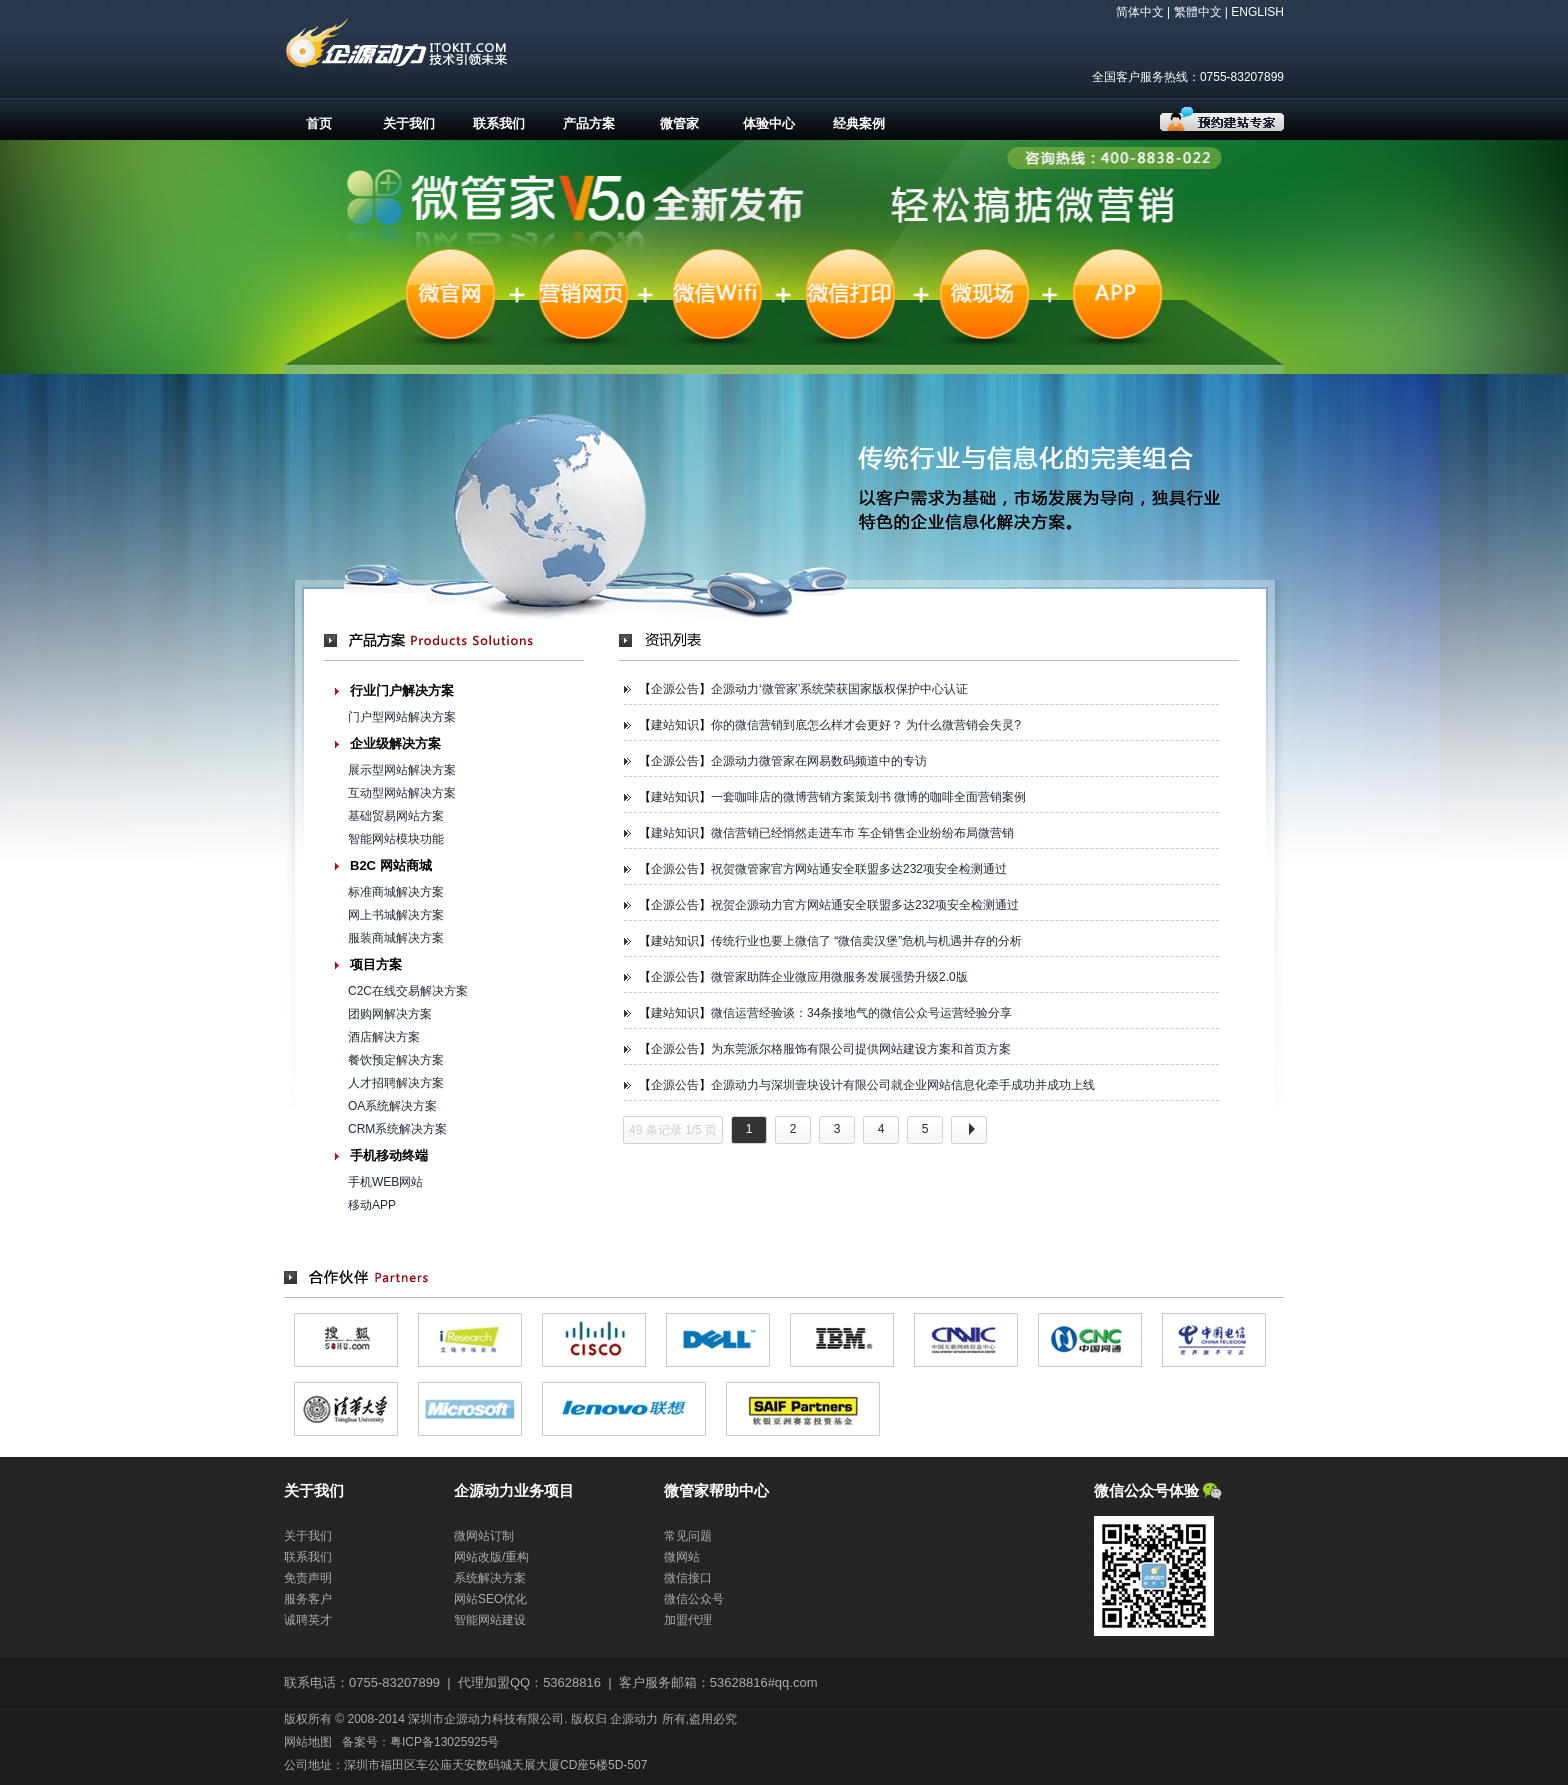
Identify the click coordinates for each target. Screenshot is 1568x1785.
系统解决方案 (490, 1578)
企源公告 (675, 689)
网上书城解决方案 (396, 915)
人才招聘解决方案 (396, 1083)
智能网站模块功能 (396, 839)
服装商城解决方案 (396, 938)
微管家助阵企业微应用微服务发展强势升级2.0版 (839, 977)
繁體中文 (1198, 12)
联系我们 (499, 123)
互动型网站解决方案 (402, 793)
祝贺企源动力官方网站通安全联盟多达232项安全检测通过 (865, 905)
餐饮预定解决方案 (396, 1060)
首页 (319, 123)
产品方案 (589, 123)
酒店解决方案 (384, 1037)
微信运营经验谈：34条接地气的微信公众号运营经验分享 (861, 1013)
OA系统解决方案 (392, 1106)
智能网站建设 (490, 1620)
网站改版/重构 (491, 1557)
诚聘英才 (308, 1620)
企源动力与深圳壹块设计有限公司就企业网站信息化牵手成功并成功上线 (903, 1085)
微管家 (679, 123)
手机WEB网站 (385, 1182)
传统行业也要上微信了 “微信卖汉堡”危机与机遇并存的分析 (866, 941)
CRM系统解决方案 (397, 1129)
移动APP (372, 1205)
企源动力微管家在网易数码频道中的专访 (819, 761)
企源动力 (634, 1719)
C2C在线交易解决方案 (408, 991)
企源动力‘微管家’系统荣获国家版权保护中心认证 (839, 689)
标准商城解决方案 (396, 892)
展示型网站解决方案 (402, 770)
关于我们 (409, 123)
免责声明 (308, 1578)
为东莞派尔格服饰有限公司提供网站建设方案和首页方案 (861, 1049)
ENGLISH (1257, 12)
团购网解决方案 (390, 1014)
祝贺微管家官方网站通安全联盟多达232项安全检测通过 (859, 869)
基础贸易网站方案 (396, 816)
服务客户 (308, 1599)
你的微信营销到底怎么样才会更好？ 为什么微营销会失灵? (866, 725)
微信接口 (688, 1578)
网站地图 (308, 1742)
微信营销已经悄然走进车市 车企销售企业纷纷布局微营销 (862, 833)
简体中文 (1140, 12)
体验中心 (769, 123)
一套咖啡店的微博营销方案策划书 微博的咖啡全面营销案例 (868, 797)
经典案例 (859, 123)
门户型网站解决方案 (402, 717)
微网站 (682, 1557)
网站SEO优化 (490, 1599)
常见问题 (688, 1536)
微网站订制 (484, 1536)
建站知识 (675, 725)
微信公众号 (694, 1599)
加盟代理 (688, 1620)
